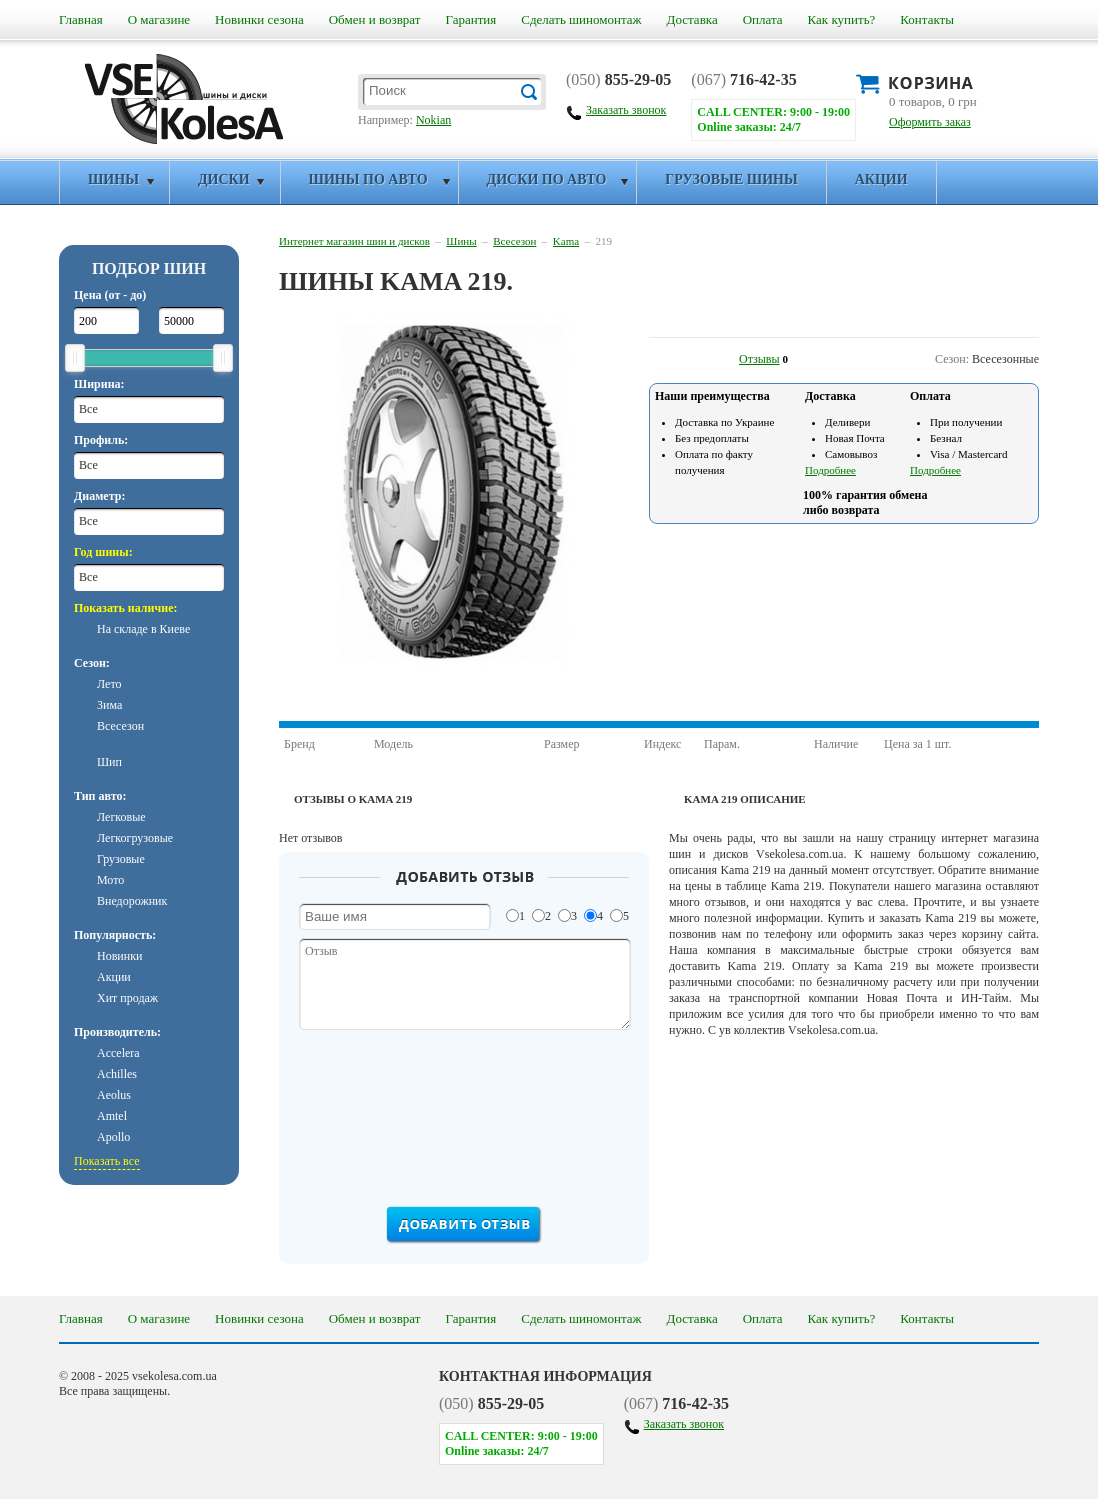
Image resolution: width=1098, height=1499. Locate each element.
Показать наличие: (126, 608)
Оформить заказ (930, 122)
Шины (113, 179)
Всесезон (514, 241)
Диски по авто (547, 179)
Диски (224, 179)
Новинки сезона (259, 19)
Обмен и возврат (375, 19)
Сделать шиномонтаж (581, 19)
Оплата (763, 19)
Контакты (927, 19)
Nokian (433, 120)
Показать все (107, 1161)
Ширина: (99, 384)
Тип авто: (100, 796)
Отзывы (759, 359)
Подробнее (830, 470)
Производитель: (117, 1032)
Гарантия (470, 19)
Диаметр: (99, 496)
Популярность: (115, 935)
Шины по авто (368, 179)
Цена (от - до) (110, 295)
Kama (566, 241)
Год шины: (103, 552)
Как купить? (842, 19)
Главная (81, 19)
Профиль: (101, 440)
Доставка (692, 19)
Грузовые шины (731, 179)
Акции (881, 179)
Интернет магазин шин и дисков (354, 241)
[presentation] (466, 1114)
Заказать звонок (684, 1424)
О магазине (159, 19)
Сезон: (92, 663)
